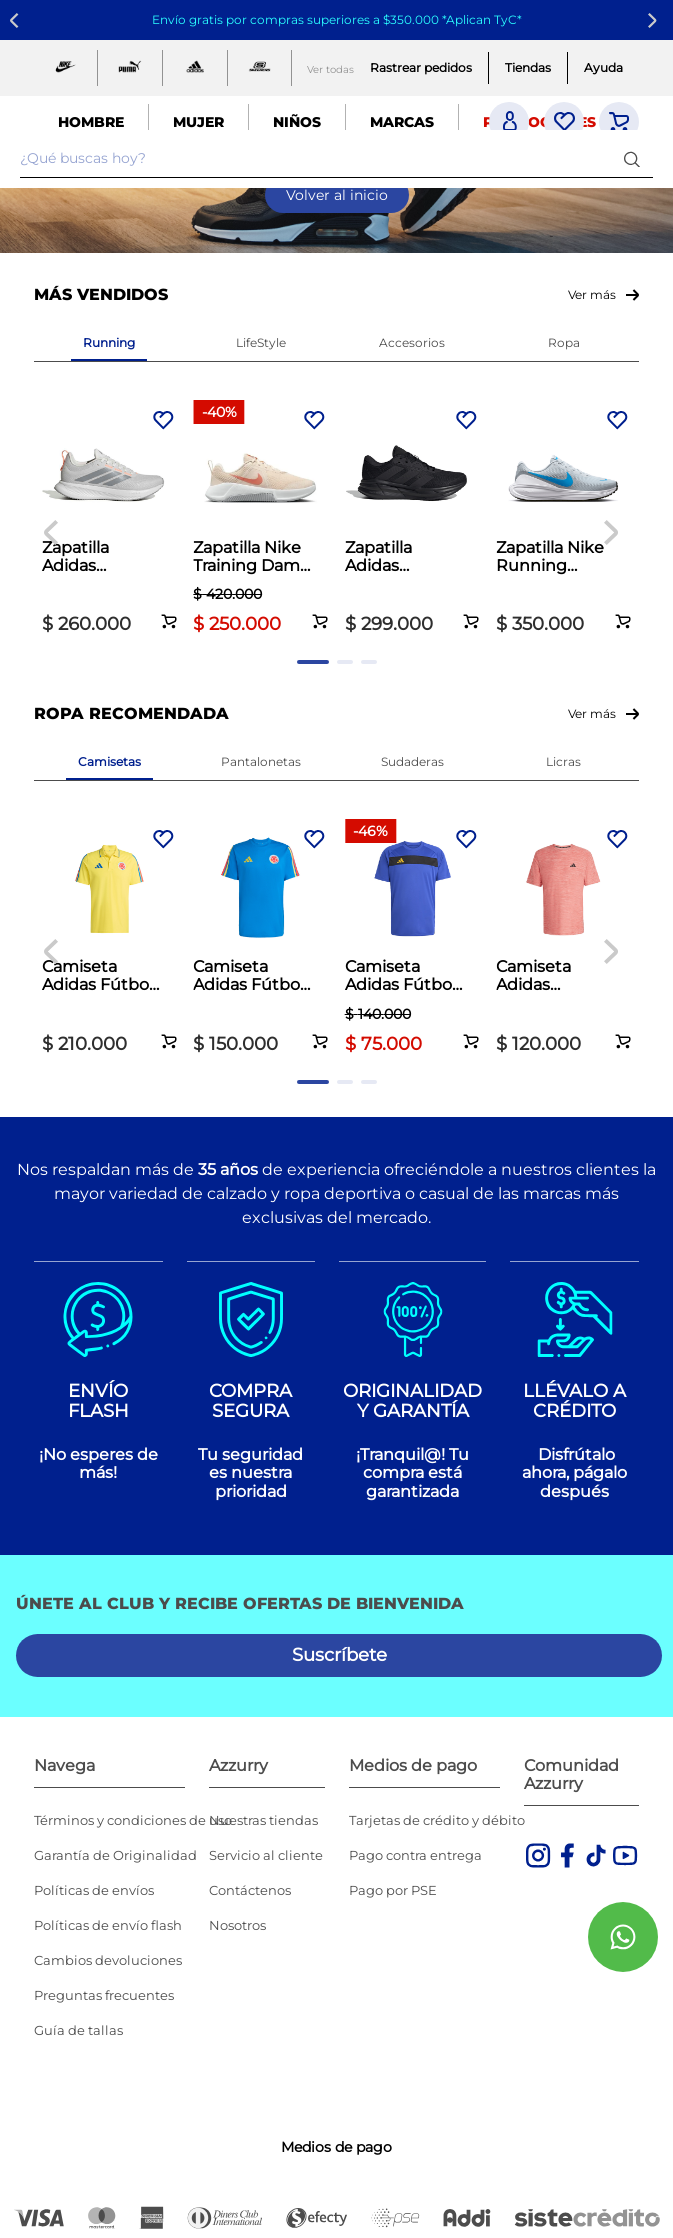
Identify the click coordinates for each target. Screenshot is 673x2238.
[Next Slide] (655, 20)
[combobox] (336, 159)
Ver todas (330, 69)
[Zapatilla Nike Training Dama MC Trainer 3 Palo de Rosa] (260, 519)
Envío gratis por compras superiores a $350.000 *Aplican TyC (334, 19)
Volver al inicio (337, 195)
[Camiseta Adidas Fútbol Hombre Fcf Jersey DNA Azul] (260, 938)
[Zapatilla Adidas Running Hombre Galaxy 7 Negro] (412, 519)
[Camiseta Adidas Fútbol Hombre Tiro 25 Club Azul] (412, 938)
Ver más (592, 294)
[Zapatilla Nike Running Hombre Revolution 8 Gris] (563, 519)
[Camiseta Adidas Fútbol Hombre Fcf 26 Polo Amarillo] (109, 938)
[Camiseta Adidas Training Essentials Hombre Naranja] (563, 938)
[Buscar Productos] (636, 158)
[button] (169, 610)
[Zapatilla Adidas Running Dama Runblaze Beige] (109, 519)
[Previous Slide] (17, 20)
